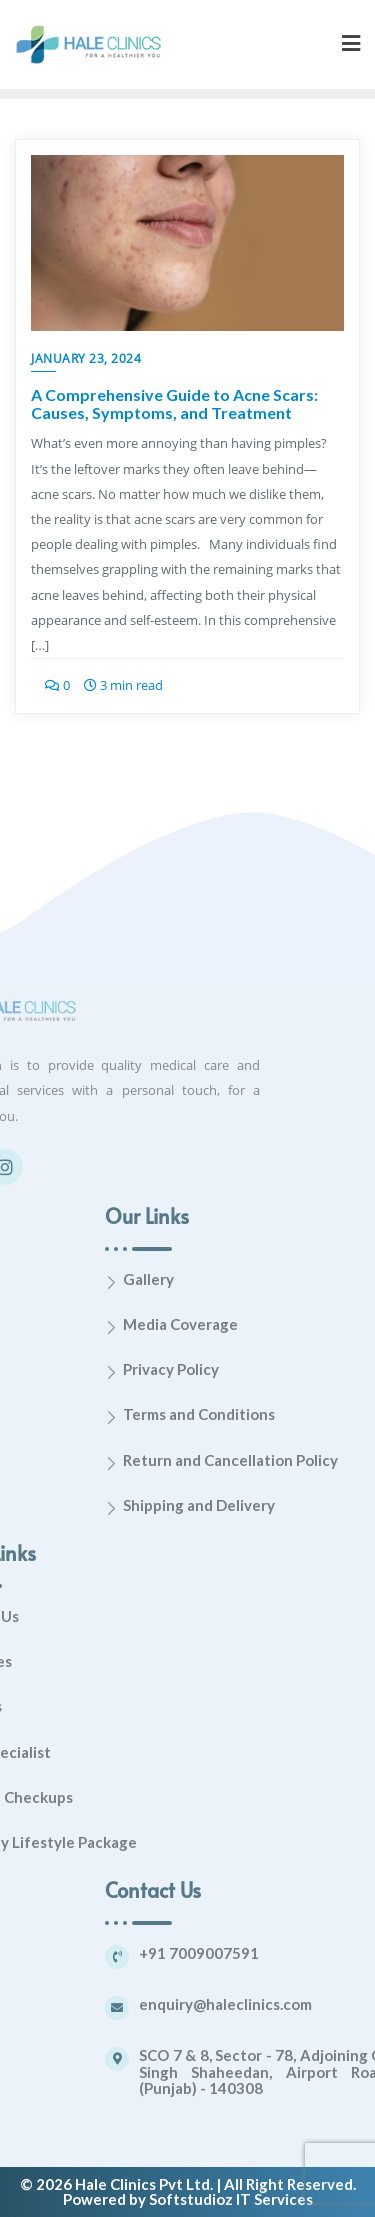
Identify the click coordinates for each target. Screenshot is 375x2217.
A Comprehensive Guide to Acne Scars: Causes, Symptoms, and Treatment (174, 403)
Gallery (241, 1279)
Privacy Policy (264, 1369)
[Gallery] (204, 1282)
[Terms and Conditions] (204, 1417)
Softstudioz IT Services (231, 2199)
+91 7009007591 (292, 1953)
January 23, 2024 (86, 358)
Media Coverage (273, 1324)
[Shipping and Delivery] (204, 1508)
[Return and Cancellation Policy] (204, 1463)
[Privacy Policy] (204, 1372)
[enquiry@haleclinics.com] (210, 2008)
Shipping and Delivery (292, 1505)
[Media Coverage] (204, 1327)
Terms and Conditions (292, 1414)
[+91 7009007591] (210, 1957)
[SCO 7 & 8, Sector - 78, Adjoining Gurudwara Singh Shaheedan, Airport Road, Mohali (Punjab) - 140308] (210, 2059)
